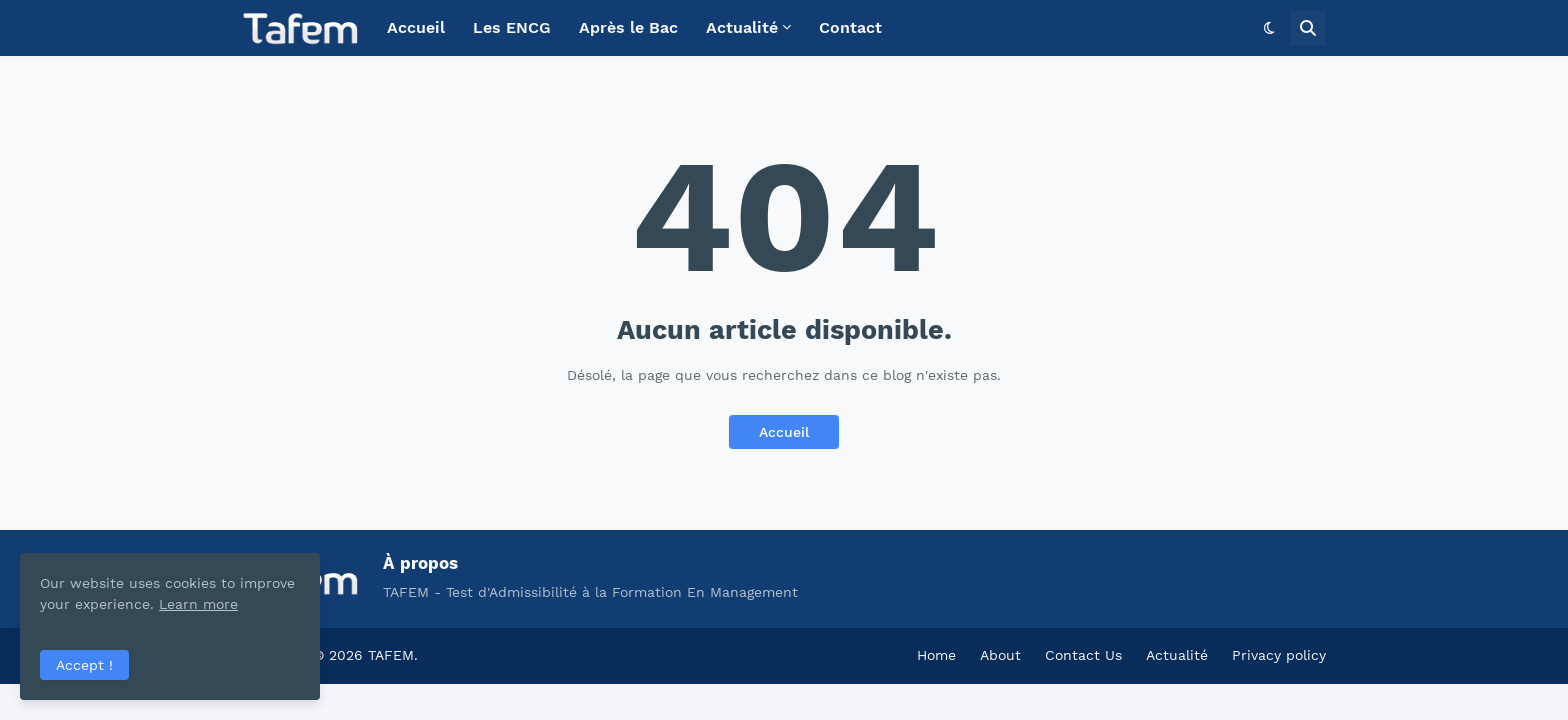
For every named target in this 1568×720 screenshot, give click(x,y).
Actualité (1177, 655)
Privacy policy (1279, 655)
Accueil (784, 432)
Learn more (198, 604)
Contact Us (1083, 655)
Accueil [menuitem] (416, 27)
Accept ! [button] (84, 665)
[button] (1269, 28)
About (1000, 655)
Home (936, 655)
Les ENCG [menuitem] (512, 27)
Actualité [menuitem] (742, 27)
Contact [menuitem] (850, 27)
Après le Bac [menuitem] (628, 27)
